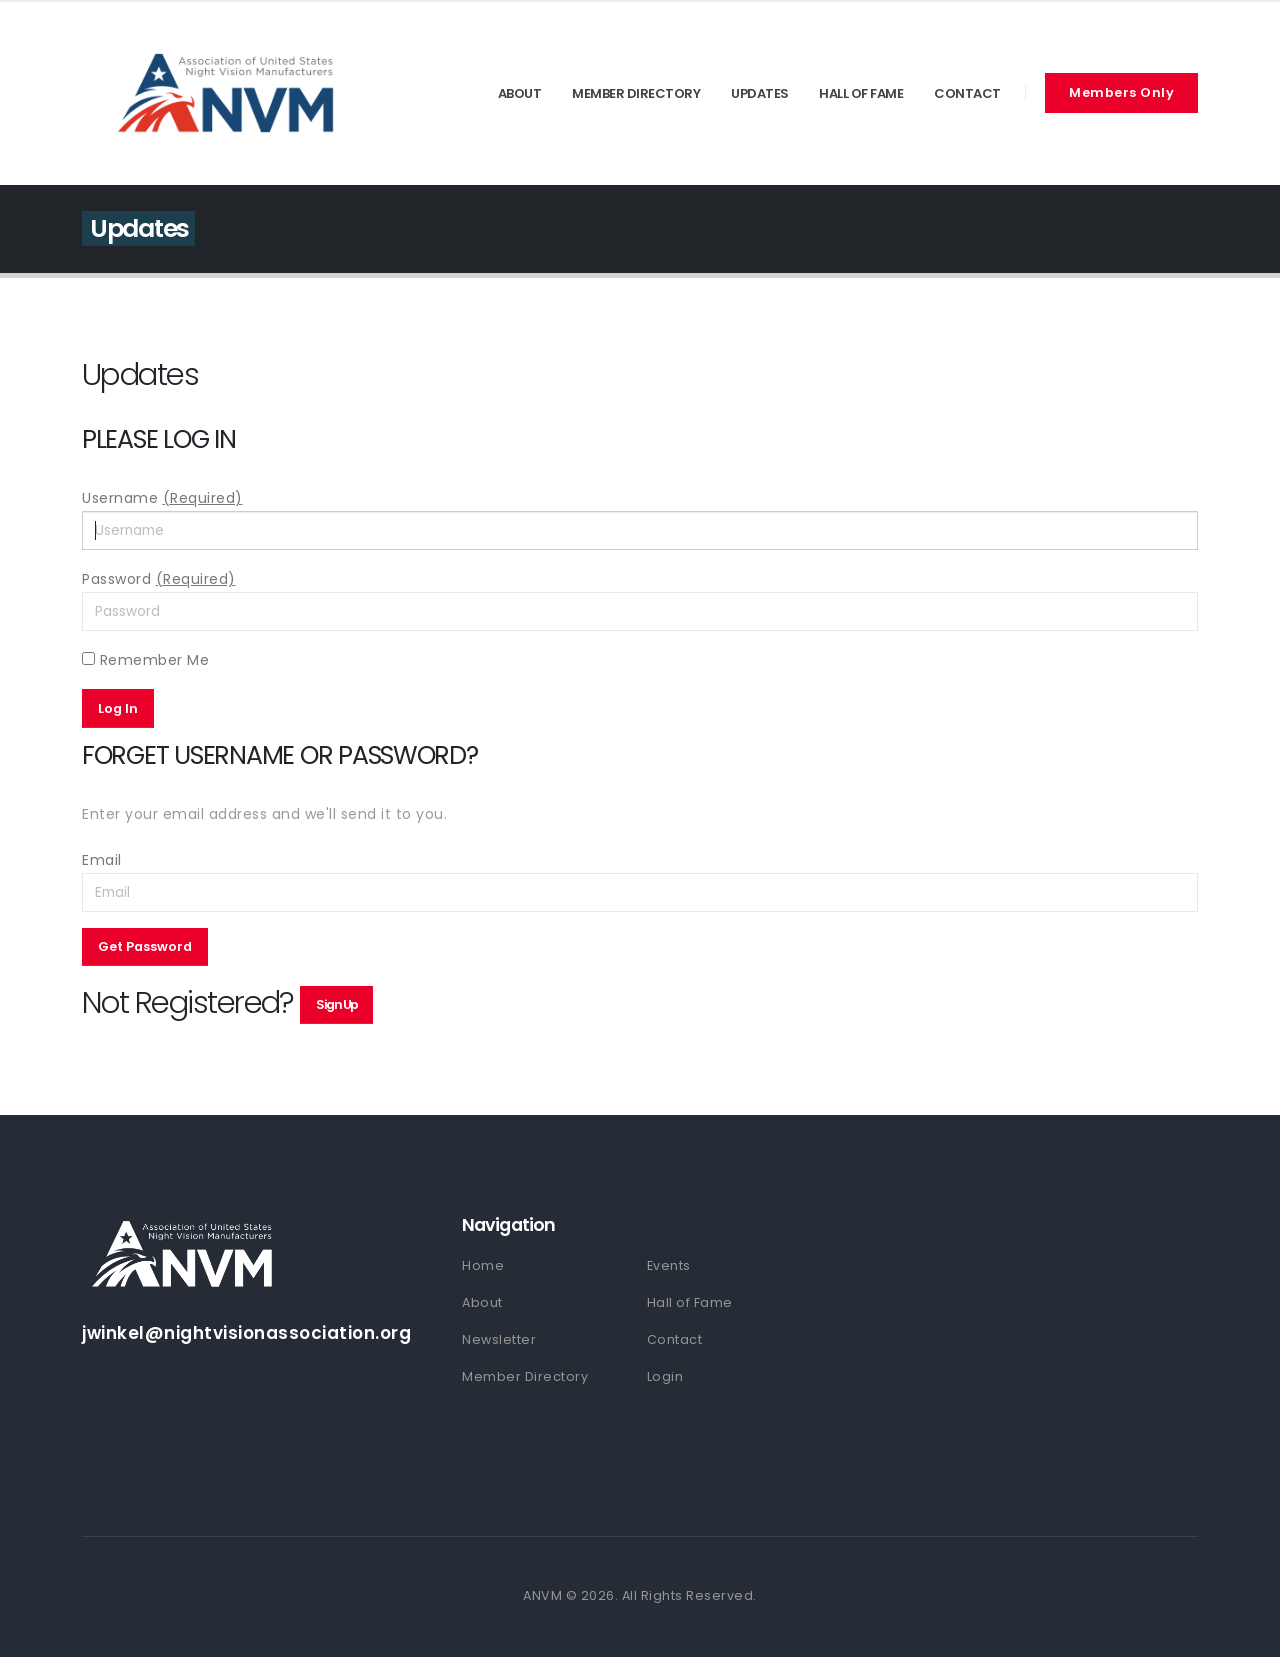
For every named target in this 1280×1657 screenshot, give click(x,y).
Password (159, 579)
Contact (967, 93)
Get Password (145, 946)
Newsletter (499, 1339)
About (520, 93)
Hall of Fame (861, 93)
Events (669, 1265)
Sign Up (336, 1004)
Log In (118, 708)
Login (665, 1376)
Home (483, 1265)
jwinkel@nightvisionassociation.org (246, 1333)
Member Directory (636, 93)
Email (102, 860)
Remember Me (145, 660)
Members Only (1121, 92)
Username (162, 498)
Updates (760, 93)
